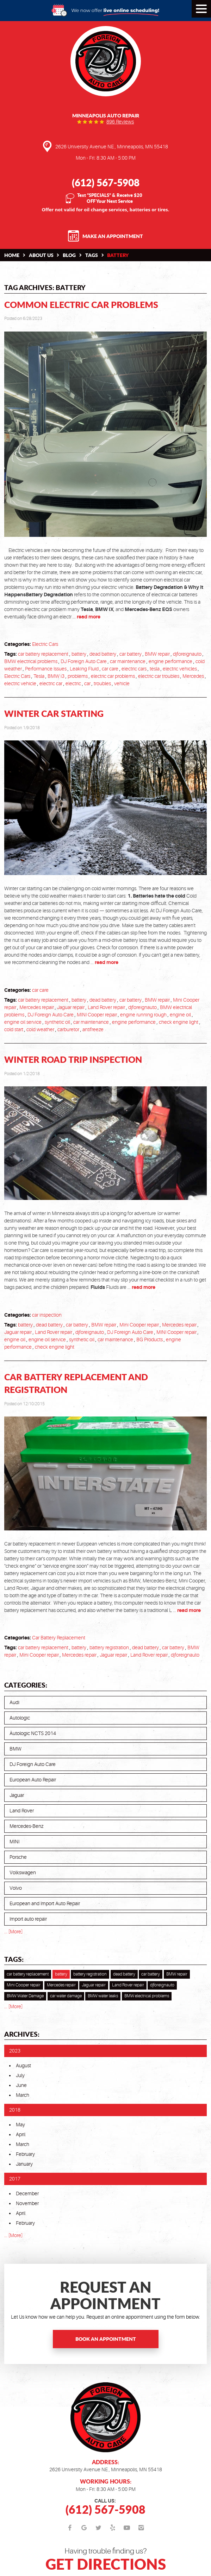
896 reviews (120, 121)
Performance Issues (46, 669)
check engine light (178, 1022)
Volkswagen (23, 1872)
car (87, 683)
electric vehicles (180, 669)
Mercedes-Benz (26, 1826)
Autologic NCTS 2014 (33, 1733)
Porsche (18, 1857)
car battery (130, 654)
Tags (91, 254)
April (20, 2134)
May (20, 2124)
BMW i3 (56, 676)
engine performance (170, 661)
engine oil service (23, 1022)
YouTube (127, 2528)
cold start (13, 1029)
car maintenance (127, 661)
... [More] (13, 1931)
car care (110, 669)
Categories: (25, 1685)
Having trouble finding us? (105, 2560)
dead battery (102, 654)
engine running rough (143, 1014)
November (27, 2203)
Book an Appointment (105, 2338)
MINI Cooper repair (97, 1014)
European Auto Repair (33, 1779)
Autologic (20, 1718)
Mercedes (193, 676)
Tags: (14, 1959)
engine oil (180, 1014)
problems (78, 676)
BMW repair (157, 654)
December (27, 2193)
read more (88, 616)
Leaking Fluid (84, 669)
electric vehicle (20, 683)
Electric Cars (45, 644)
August (23, 2065)
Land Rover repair (106, 1007)
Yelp (112, 2528)
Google (84, 2528)
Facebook (70, 2528)
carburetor (68, 1029)
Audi (14, 1702)
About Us (41, 254)
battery (118, 254)
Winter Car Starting (54, 713)
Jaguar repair (71, 1007)
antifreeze (93, 1029)
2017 (14, 2179)
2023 (14, 2051)
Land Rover (22, 1810)
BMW (15, 1749)
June (21, 2085)
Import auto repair (28, 1919)
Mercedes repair (36, 1007)
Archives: (21, 2034)
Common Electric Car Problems (81, 304)
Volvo (16, 1888)
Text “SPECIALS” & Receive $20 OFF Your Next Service (109, 198)
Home (11, 254)
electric (73, 683)
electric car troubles (158, 676)
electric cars (134, 669)
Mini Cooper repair (139, 1325)
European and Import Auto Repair (45, 1903)
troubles (102, 683)
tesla (155, 669)
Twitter (98, 2528)
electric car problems (113, 676)
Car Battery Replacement (58, 1637)
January (24, 2164)
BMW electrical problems (30, 661)
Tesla (38, 676)
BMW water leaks (103, 1995)
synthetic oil (57, 1022)
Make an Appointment (112, 235)
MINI (14, 1841)
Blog (69, 254)
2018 (14, 2110)
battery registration (109, 1647)
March (22, 2095)
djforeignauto (187, 654)
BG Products (149, 1339)
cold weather (40, 1029)
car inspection (47, 1315)
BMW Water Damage (25, 1995)
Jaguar (17, 1795)
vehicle (122, 683)
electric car (50, 683)
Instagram (141, 2528)
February (25, 2154)
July (20, 2075)
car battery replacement (43, 654)
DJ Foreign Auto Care (84, 661)
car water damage (66, 1995)
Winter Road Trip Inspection (73, 1059)
